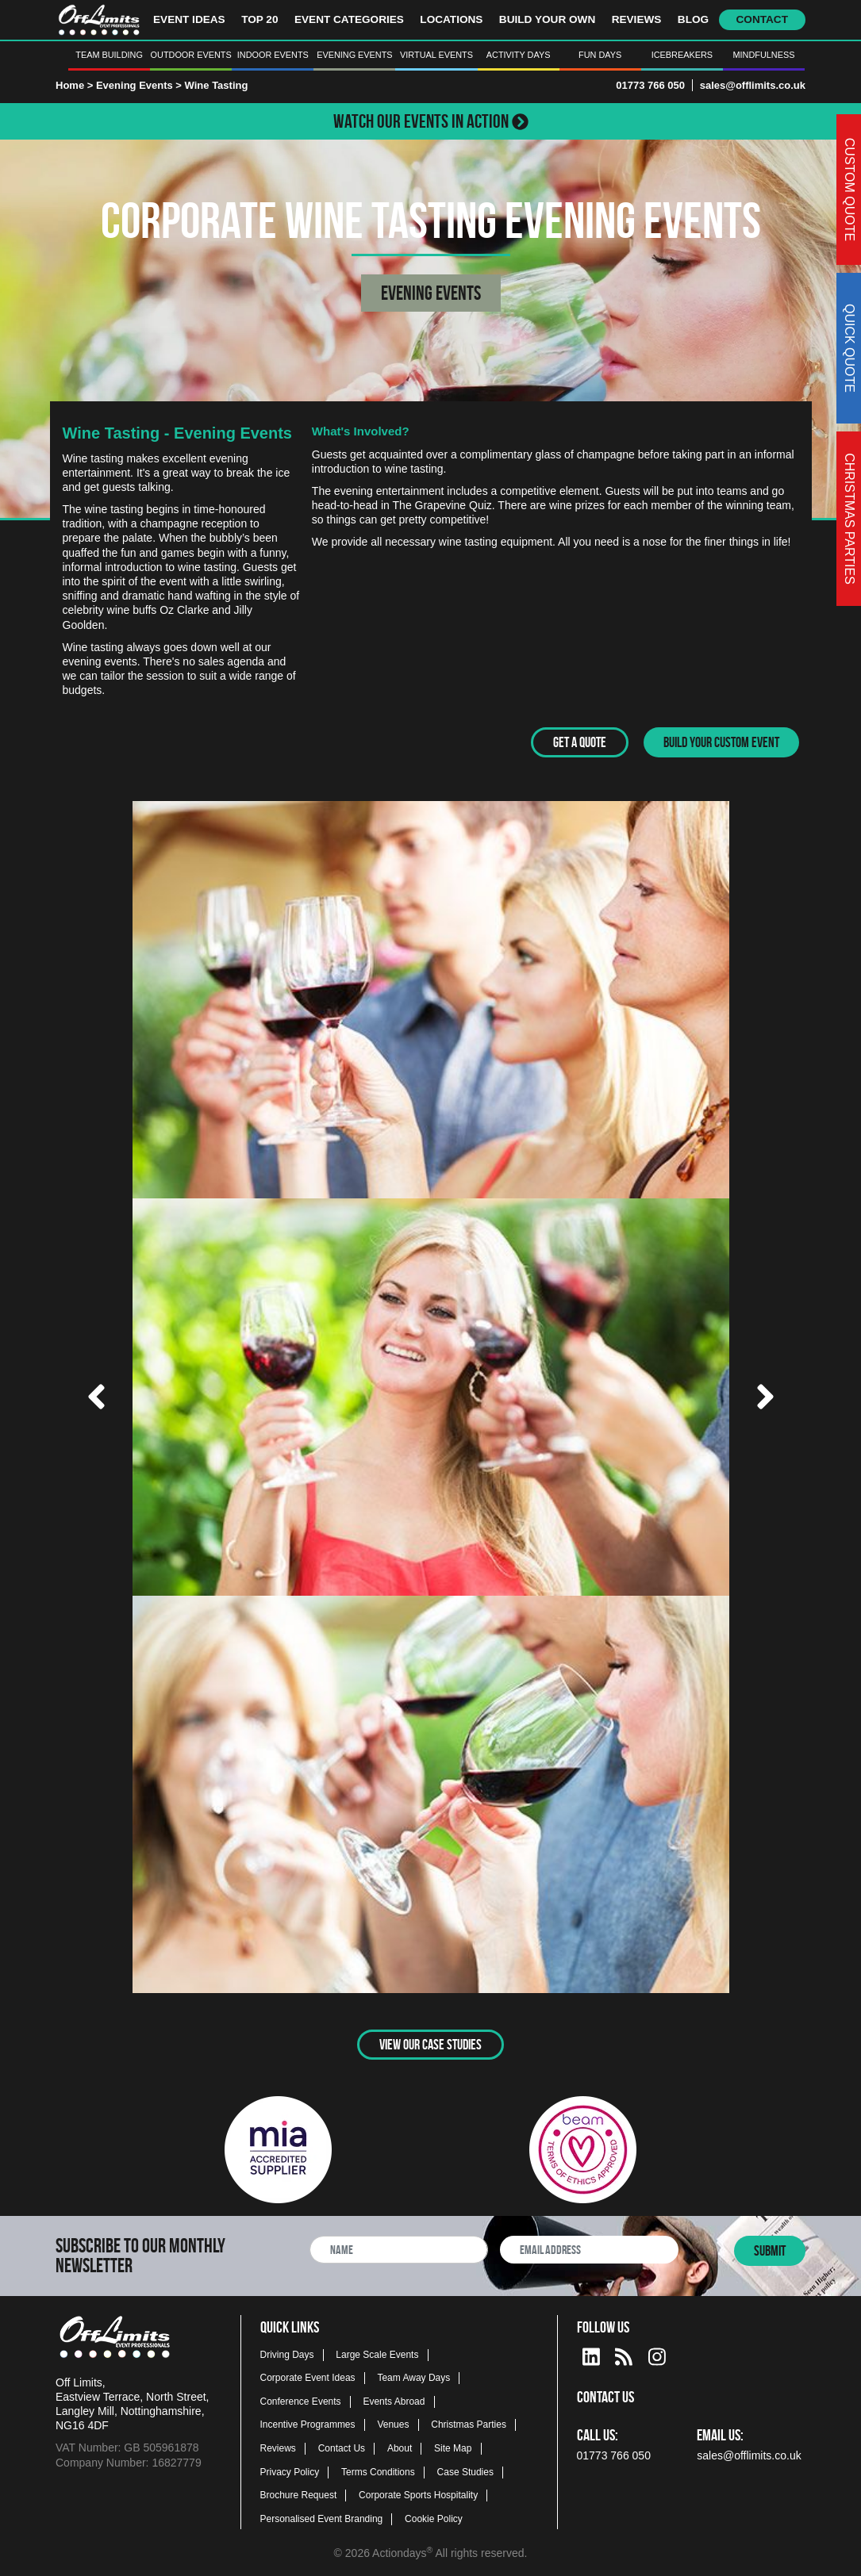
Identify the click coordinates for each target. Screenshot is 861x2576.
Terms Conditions (378, 2470)
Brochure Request (298, 2494)
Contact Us (341, 2447)
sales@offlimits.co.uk (752, 85)
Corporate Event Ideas (308, 2376)
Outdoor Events (191, 54)
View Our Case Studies (430, 2043)
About (399, 2447)
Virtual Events (436, 54)
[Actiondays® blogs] (623, 2353)
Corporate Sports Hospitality (418, 2494)
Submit (770, 2250)
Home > (74, 85)
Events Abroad (394, 2399)
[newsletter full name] (398, 2249)
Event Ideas (189, 19)
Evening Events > (140, 85)
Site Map (452, 2447)
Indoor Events (273, 54)
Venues (393, 2423)
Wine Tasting (216, 85)
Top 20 (259, 19)
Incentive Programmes (308, 2423)
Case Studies (465, 2470)
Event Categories (349, 19)
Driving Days (287, 2353)
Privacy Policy (290, 2470)
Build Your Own (547, 19)
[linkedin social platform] (591, 2353)
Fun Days (599, 54)
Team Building (109, 54)
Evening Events (354, 54)
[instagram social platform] (657, 2353)
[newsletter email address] (589, 2249)
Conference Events (300, 2399)
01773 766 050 (650, 85)
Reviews (637, 19)
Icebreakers (682, 54)
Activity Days (518, 54)
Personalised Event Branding (321, 2517)
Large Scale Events (377, 2353)
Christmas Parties (468, 2423)
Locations (451, 19)
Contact (762, 19)
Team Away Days (413, 2376)
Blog (693, 19)
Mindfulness (763, 54)
